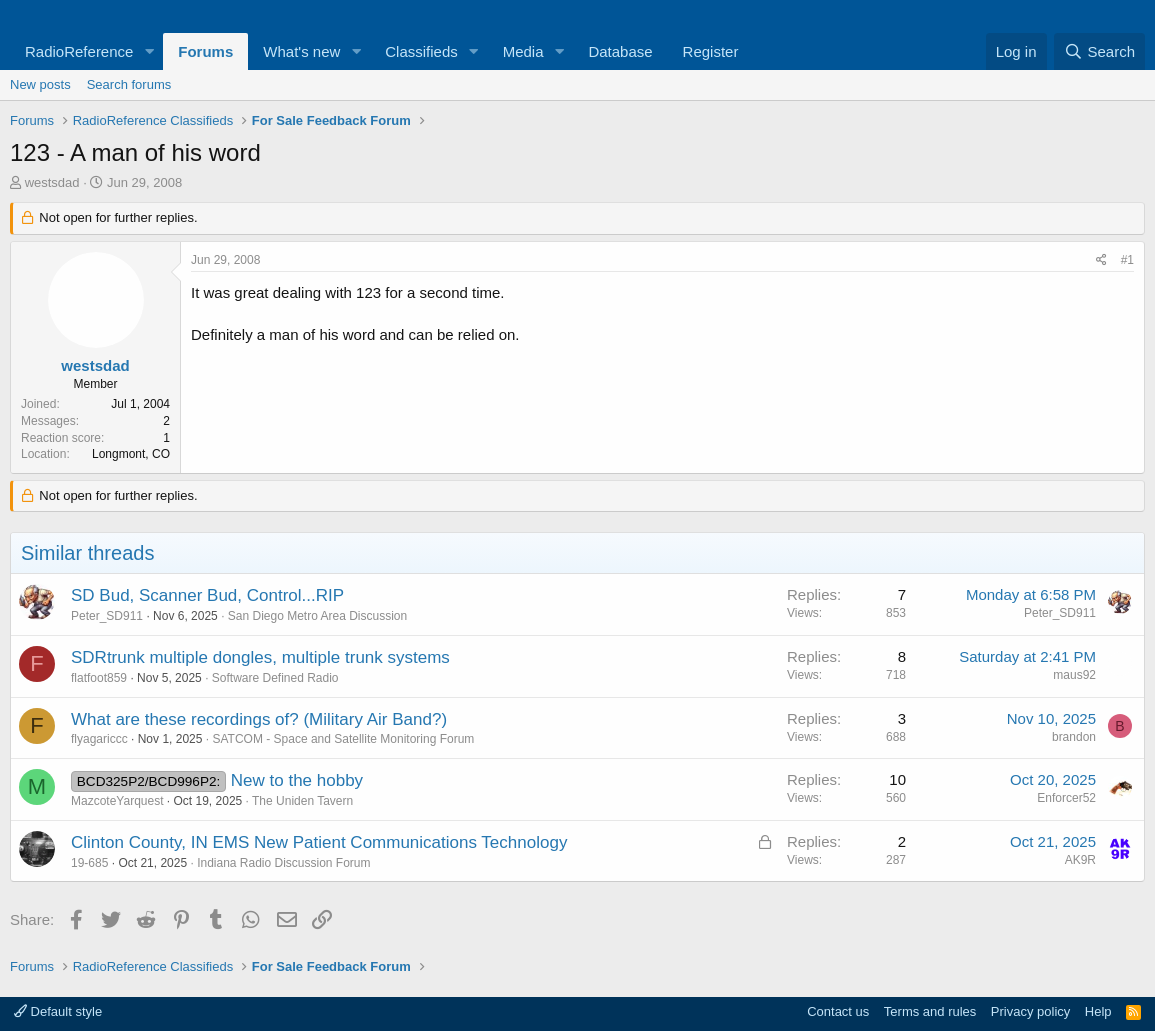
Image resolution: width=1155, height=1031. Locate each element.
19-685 (89, 863)
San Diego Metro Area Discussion (317, 616)
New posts (40, 84)
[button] (149, 51)
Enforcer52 (1066, 798)
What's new (301, 51)
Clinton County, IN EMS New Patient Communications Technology (319, 842)
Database (620, 51)
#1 (1127, 260)
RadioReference (79, 51)
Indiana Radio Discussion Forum (283, 863)
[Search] (1099, 51)
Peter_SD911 (107, 616)
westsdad (52, 182)
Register (711, 51)
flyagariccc (99, 739)
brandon (1074, 737)
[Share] (1101, 260)
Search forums (129, 84)
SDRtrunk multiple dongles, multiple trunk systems (260, 657)
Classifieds (421, 51)
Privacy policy (1030, 1011)
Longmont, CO (131, 454)
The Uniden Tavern (302, 801)
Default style (58, 1011)
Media (523, 51)
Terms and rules (930, 1011)
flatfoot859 (99, 678)
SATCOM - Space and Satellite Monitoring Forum (343, 739)
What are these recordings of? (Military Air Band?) (259, 719)
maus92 (1074, 675)
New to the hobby (297, 780)
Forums (205, 51)
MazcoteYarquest (117, 801)
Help (1098, 1011)
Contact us (838, 1011)
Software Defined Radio (275, 678)
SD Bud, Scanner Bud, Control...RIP (207, 595)
